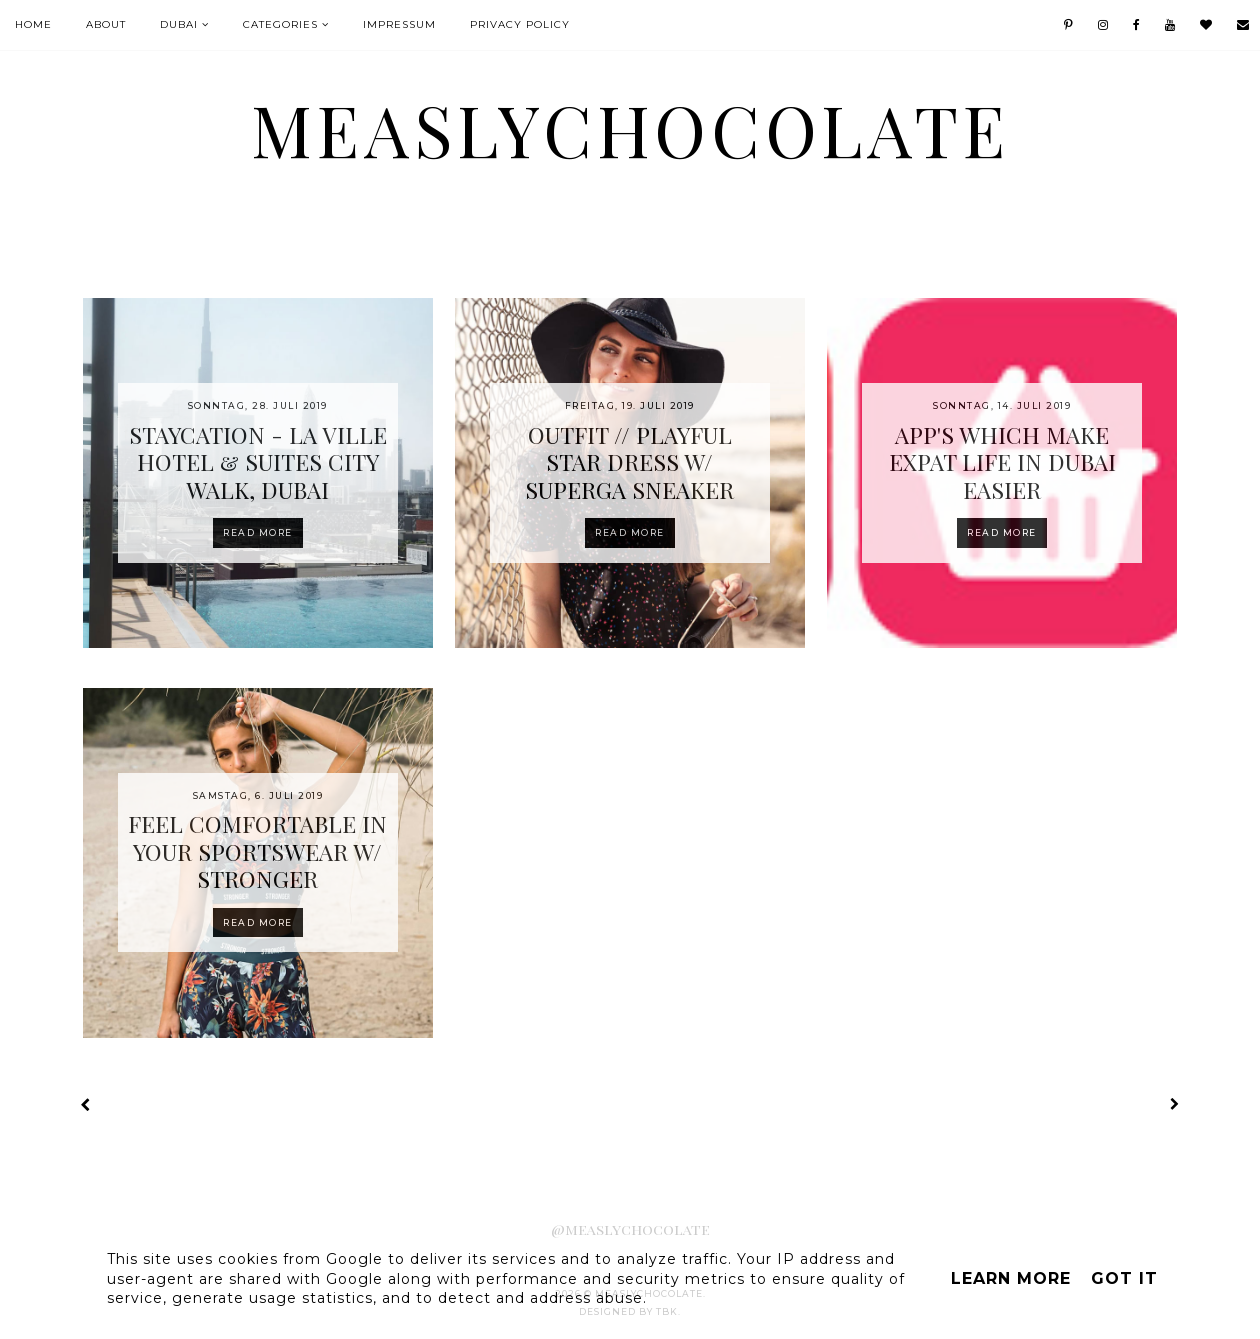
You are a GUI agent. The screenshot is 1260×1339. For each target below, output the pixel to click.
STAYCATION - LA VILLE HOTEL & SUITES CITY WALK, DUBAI (258, 462)
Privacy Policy (520, 24)
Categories (280, 24)
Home (33, 24)
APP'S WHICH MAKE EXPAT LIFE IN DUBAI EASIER (1002, 462)
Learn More (1011, 1278)
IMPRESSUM (399, 24)
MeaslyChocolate (630, 129)
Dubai (179, 24)
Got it (1124, 1278)
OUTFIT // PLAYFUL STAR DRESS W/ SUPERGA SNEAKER (629, 462)
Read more (258, 532)
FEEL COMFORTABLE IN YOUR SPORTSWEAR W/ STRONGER (257, 851)
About (106, 24)
